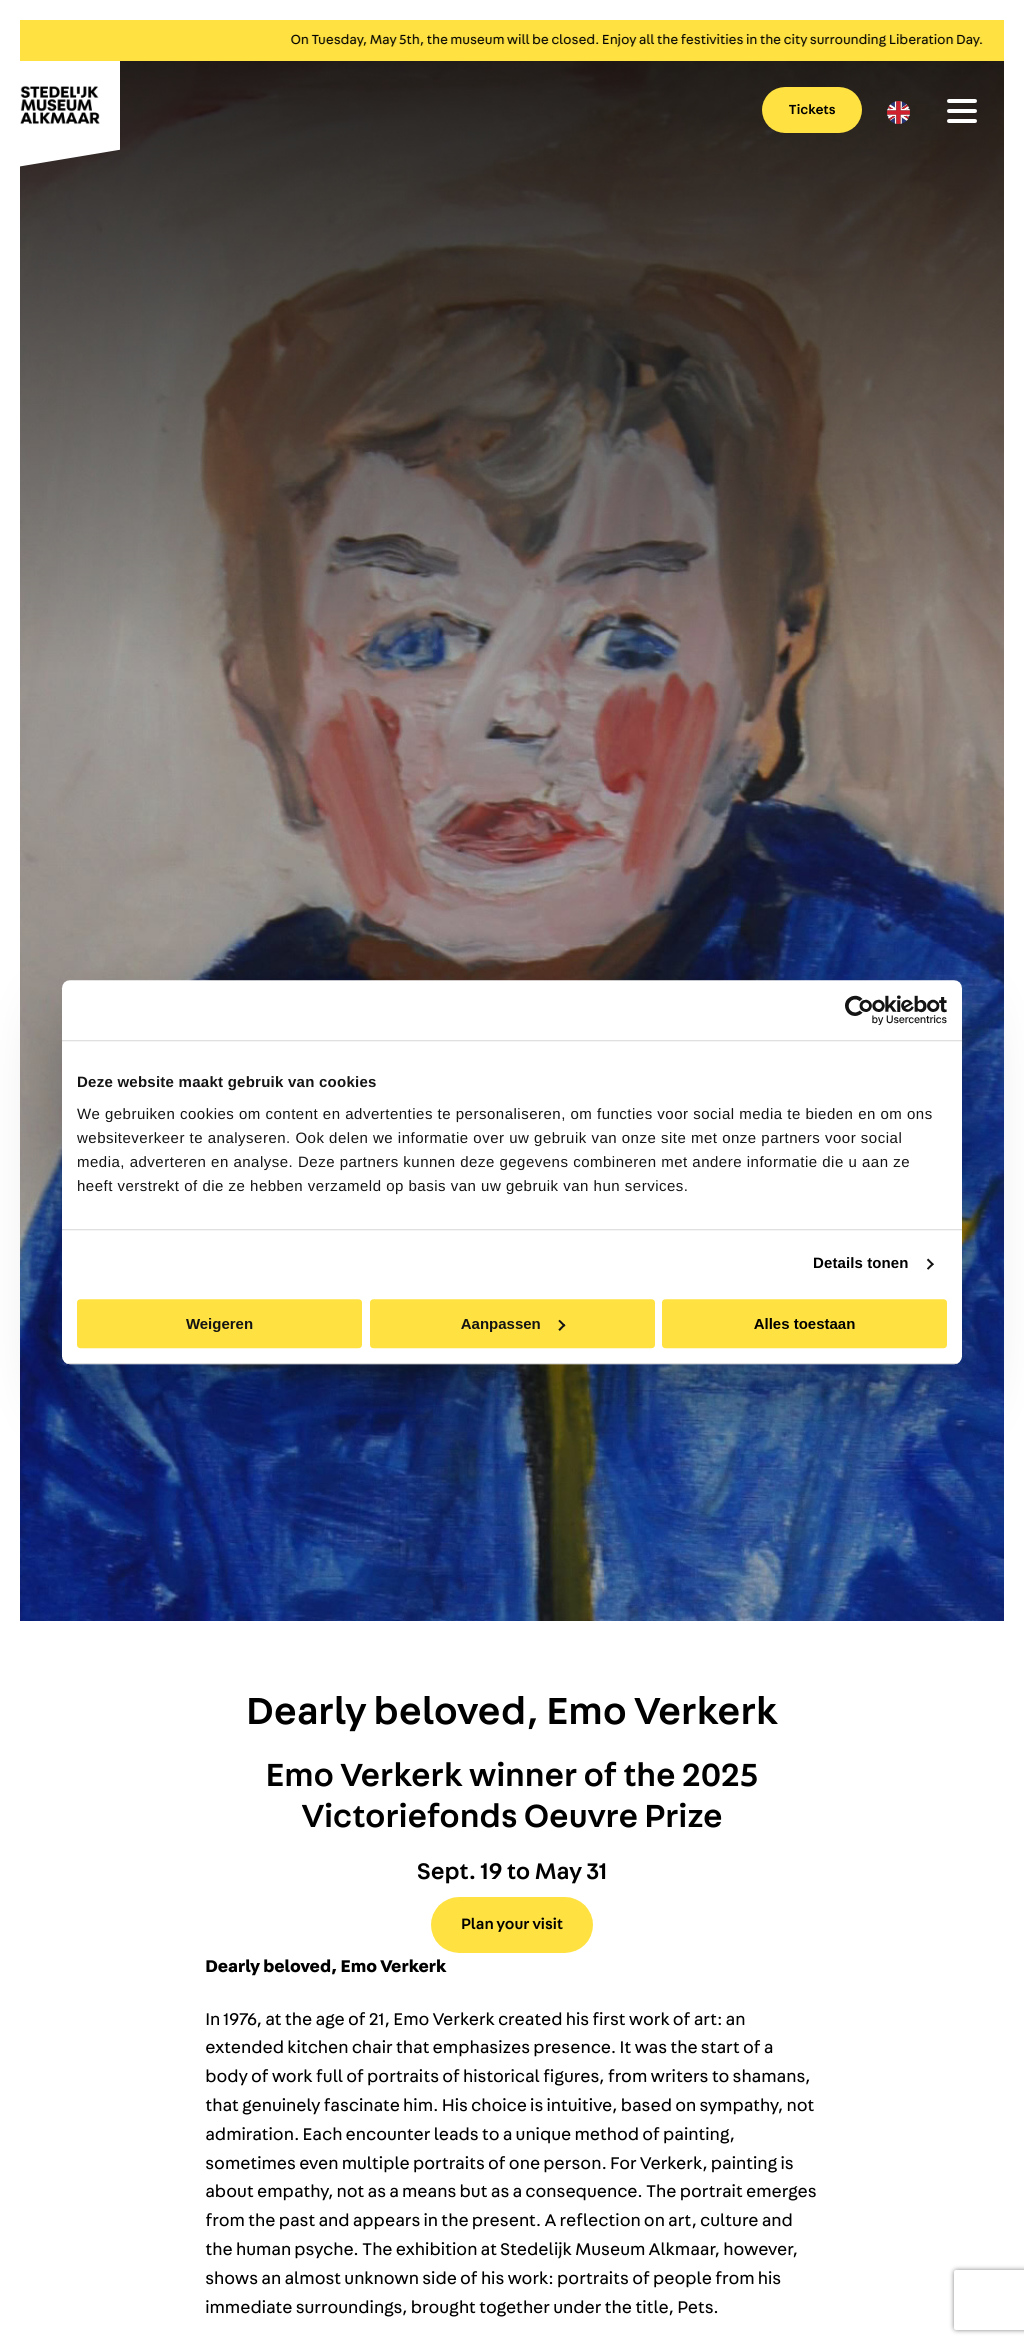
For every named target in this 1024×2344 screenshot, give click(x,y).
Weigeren (219, 1323)
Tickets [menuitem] (812, 110)
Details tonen (860, 1263)
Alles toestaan (805, 1323)
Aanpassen (513, 1323)
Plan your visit (512, 1925)
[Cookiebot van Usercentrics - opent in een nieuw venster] (859, 1010)
